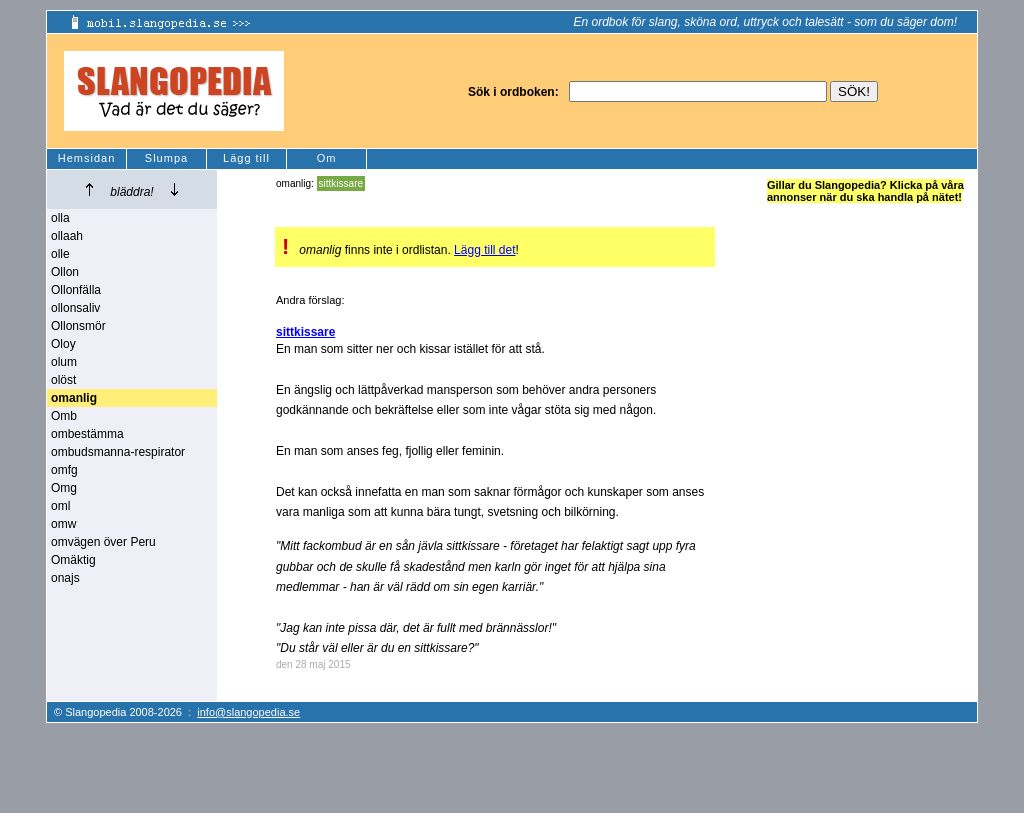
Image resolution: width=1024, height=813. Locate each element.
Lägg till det (484, 250)
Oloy (63, 344)
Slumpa (166, 158)
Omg (64, 488)
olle (60, 254)
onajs (65, 578)
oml (60, 506)
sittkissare (341, 183)
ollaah (67, 236)
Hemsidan (87, 158)
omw (63, 524)
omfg (64, 470)
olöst (63, 380)
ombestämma (87, 434)
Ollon (65, 272)
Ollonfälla (76, 290)
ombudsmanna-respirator (118, 452)
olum (64, 362)
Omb (64, 416)
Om (327, 158)
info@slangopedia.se (248, 712)
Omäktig (73, 560)
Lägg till (246, 158)
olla (60, 218)
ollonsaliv (75, 308)
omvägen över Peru (103, 542)
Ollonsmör (78, 326)
